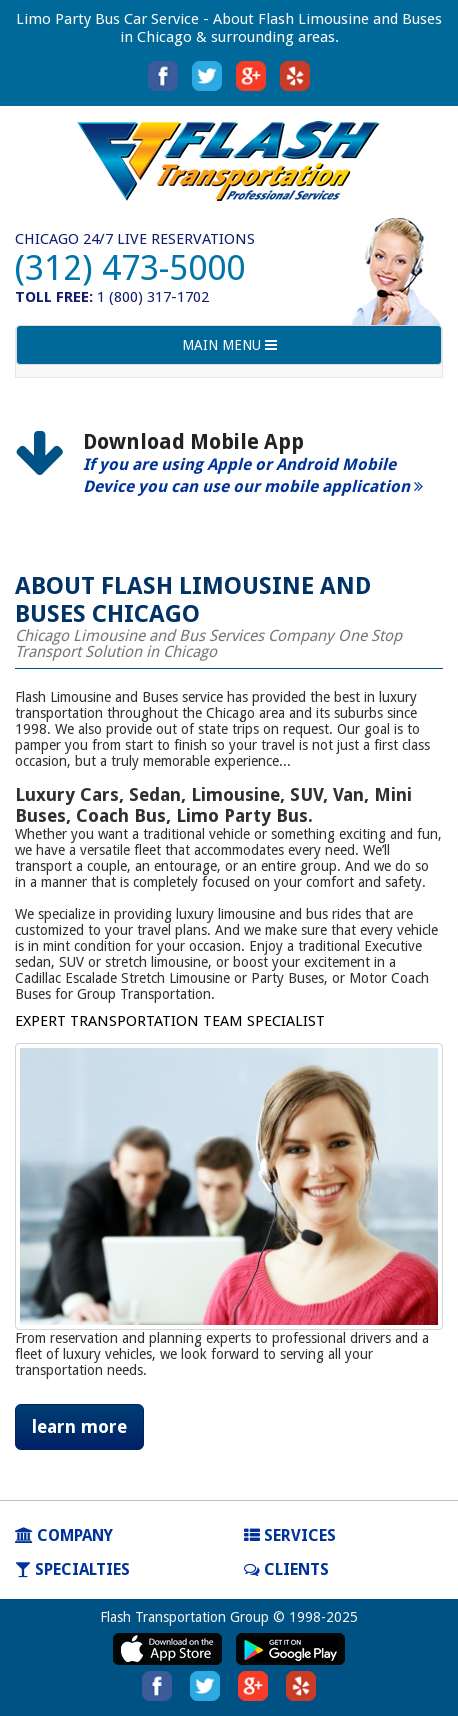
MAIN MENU (229, 349)
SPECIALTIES (72, 1569)
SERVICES (290, 1535)
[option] (229, 472)
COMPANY (64, 1535)
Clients (286, 1569)
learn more (79, 1426)
